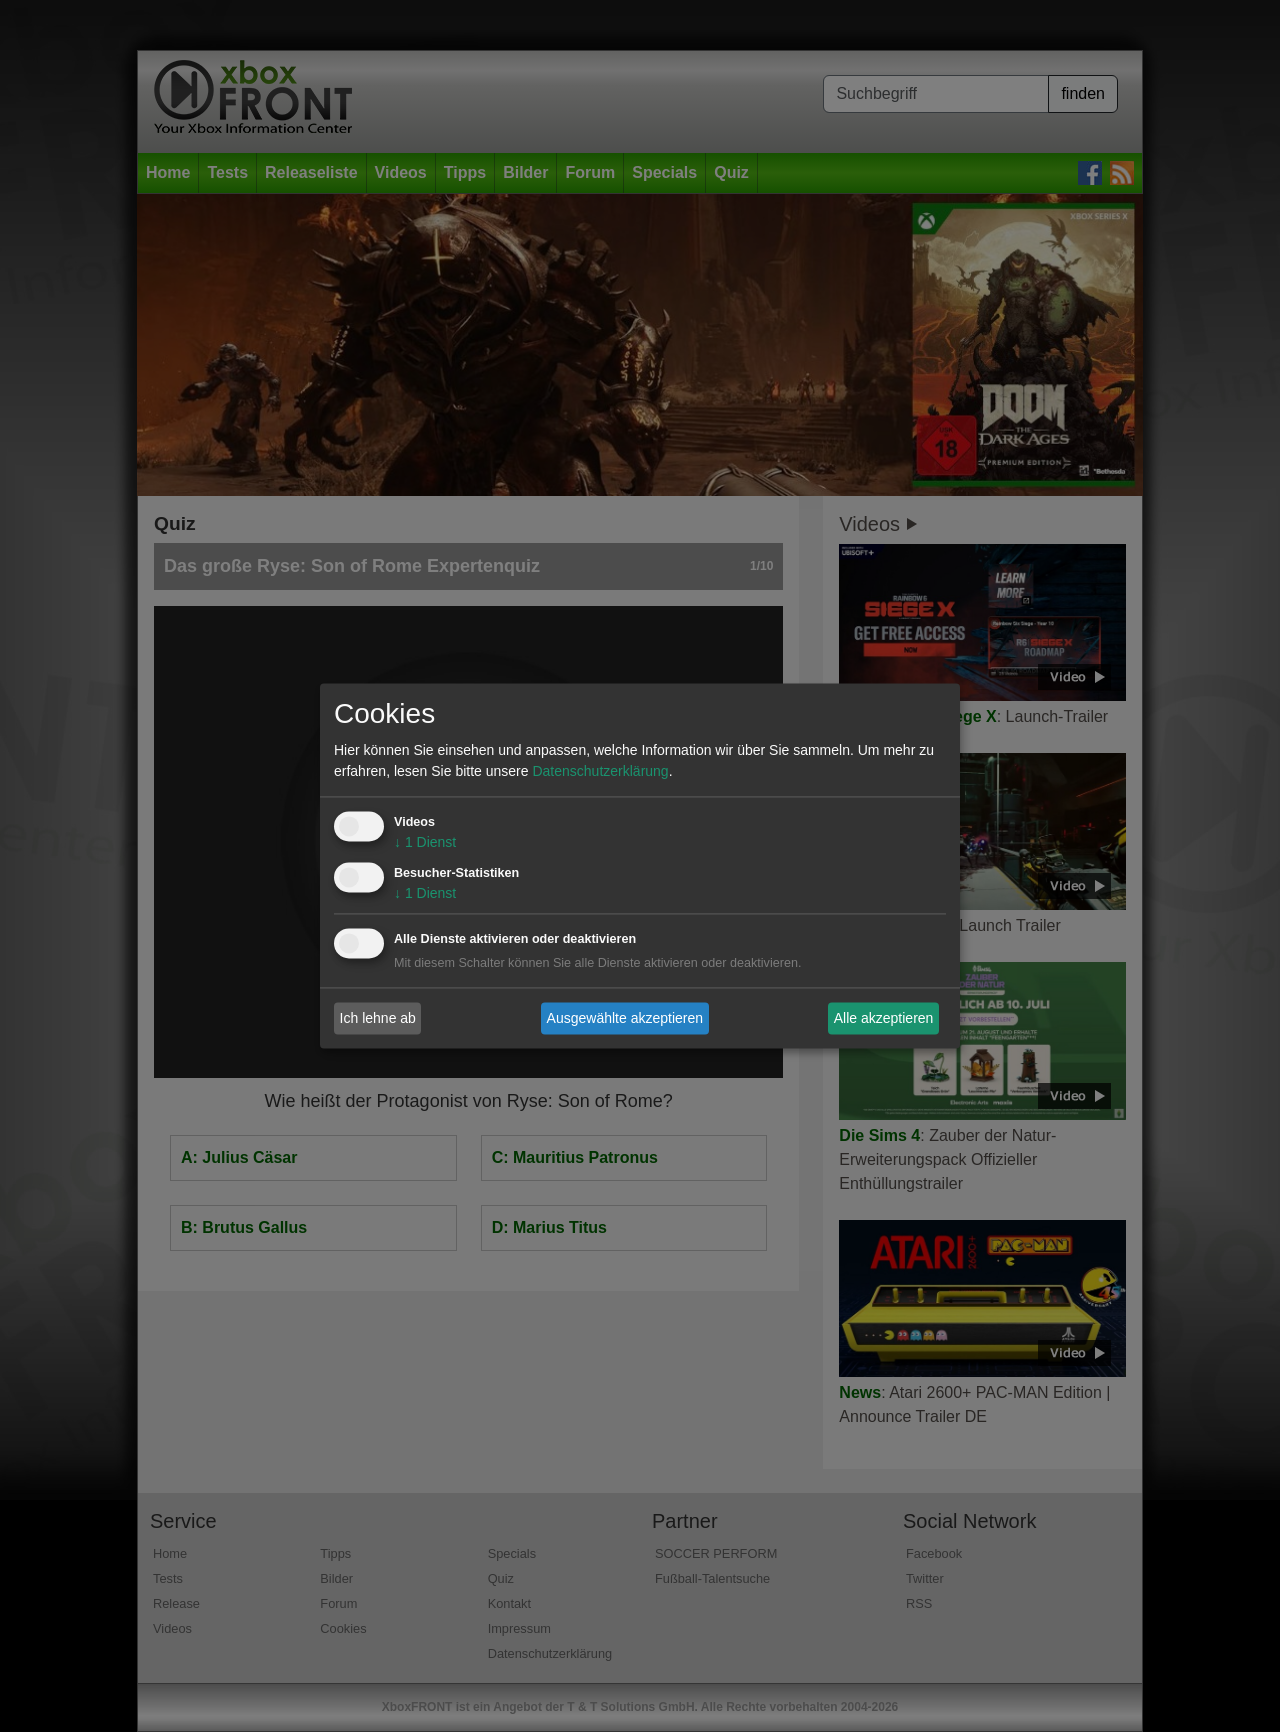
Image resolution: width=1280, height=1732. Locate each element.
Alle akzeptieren (884, 1018)
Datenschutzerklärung (600, 772)
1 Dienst (425, 843)
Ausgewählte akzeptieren (625, 1018)
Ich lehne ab (378, 1018)
